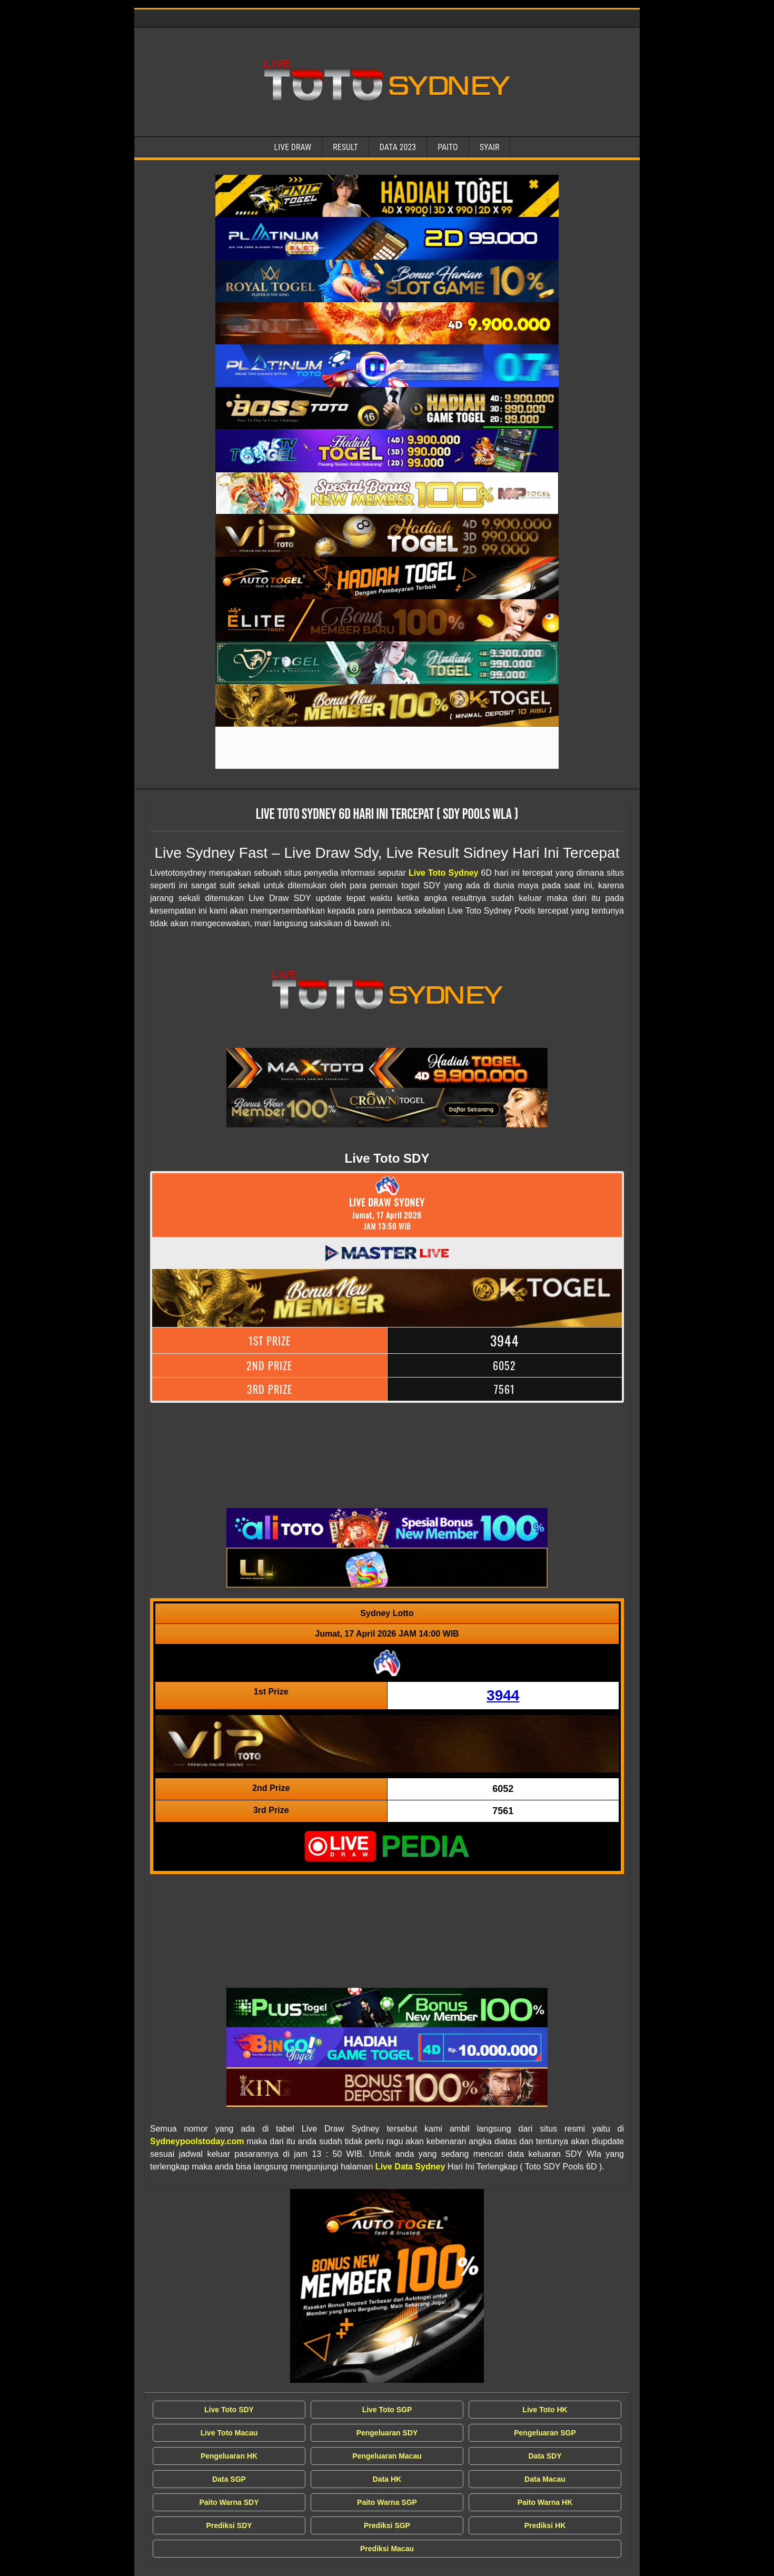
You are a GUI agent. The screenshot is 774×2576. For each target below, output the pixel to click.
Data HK (387, 2479)
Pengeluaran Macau (387, 2456)
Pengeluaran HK (229, 2456)
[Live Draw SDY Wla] (387, 196)
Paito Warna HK (545, 2502)
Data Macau (544, 2479)
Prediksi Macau (387, 2548)
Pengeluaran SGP (544, 2433)
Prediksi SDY (229, 2525)
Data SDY (544, 2456)
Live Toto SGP (387, 2409)
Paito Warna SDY (229, 2502)
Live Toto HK (544, 2409)
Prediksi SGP (387, 2525)
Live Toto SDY (229, 2409)
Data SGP (229, 2479)
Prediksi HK (545, 2525)
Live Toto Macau (229, 2433)
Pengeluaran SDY (387, 2433)
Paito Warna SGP (387, 2502)
